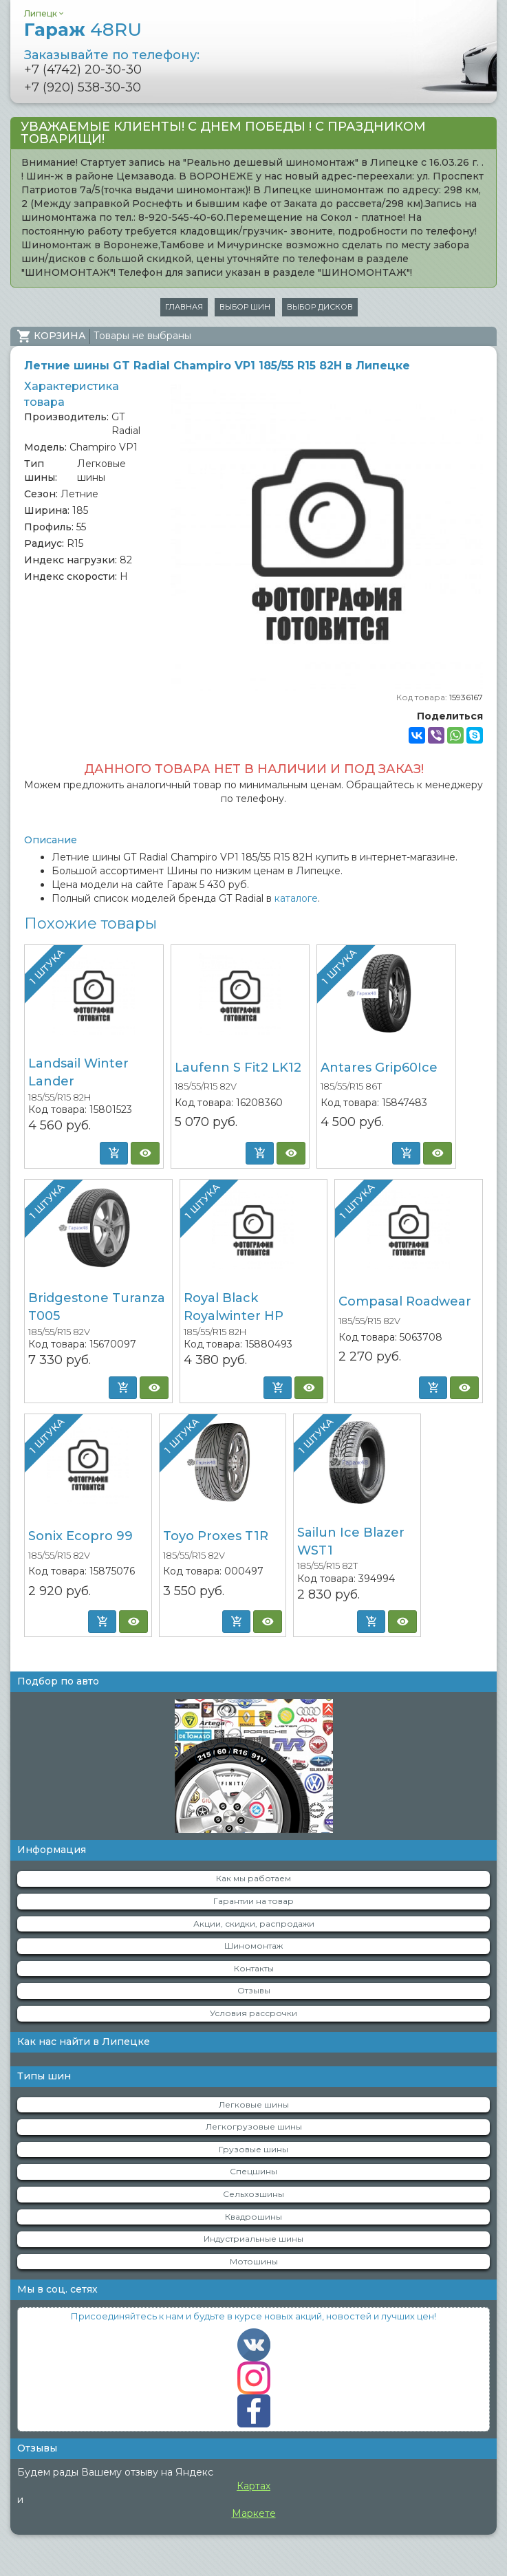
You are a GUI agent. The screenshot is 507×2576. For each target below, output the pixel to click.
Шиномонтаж (253, 1945)
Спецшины (253, 2171)
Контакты (254, 1968)
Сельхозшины (253, 2194)
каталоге (296, 898)
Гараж (83, 30)
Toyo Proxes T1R (215, 1536)
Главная (184, 307)
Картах (253, 2486)
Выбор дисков (320, 307)
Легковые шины (254, 2104)
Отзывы (253, 1990)
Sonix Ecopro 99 (80, 1536)
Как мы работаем (253, 1878)
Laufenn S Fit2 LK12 (238, 1067)
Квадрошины (253, 2216)
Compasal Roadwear (404, 1301)
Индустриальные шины (253, 2238)
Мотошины (254, 2261)
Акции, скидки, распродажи (253, 1923)
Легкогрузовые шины (254, 2126)
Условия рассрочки (253, 2013)
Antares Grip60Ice (379, 1067)
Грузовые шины (253, 2149)
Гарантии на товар (253, 1901)
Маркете (254, 2513)
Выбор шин (244, 307)
